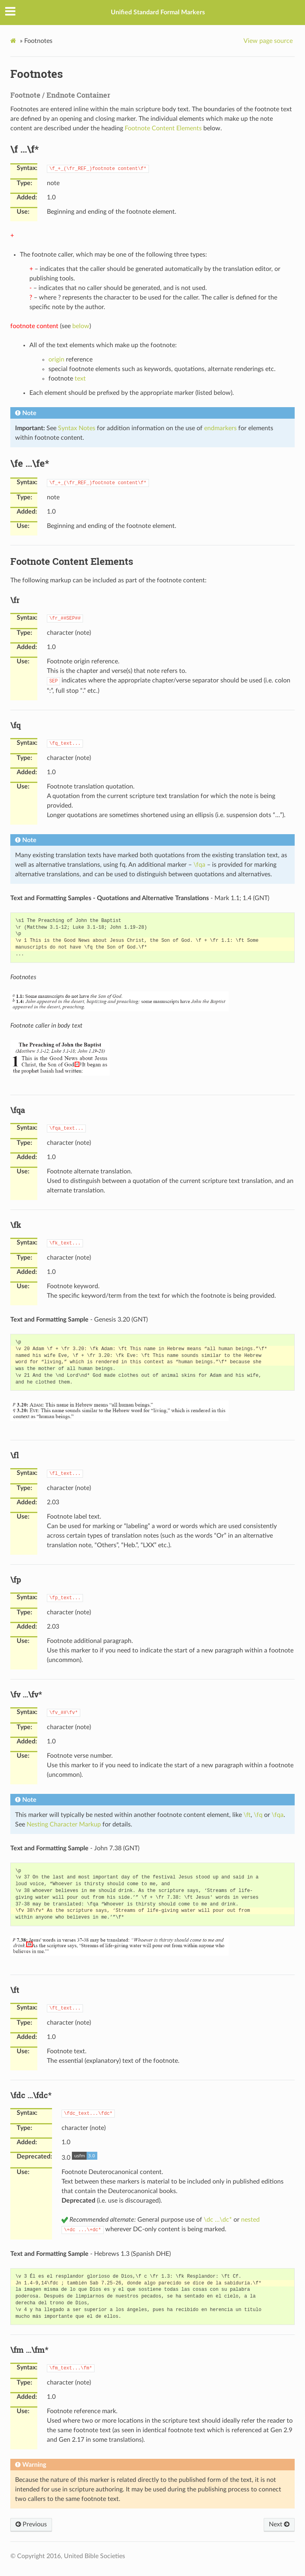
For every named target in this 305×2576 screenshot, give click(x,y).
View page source (268, 41)
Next (279, 2524)
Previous (31, 2524)
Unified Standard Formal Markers (158, 12)
